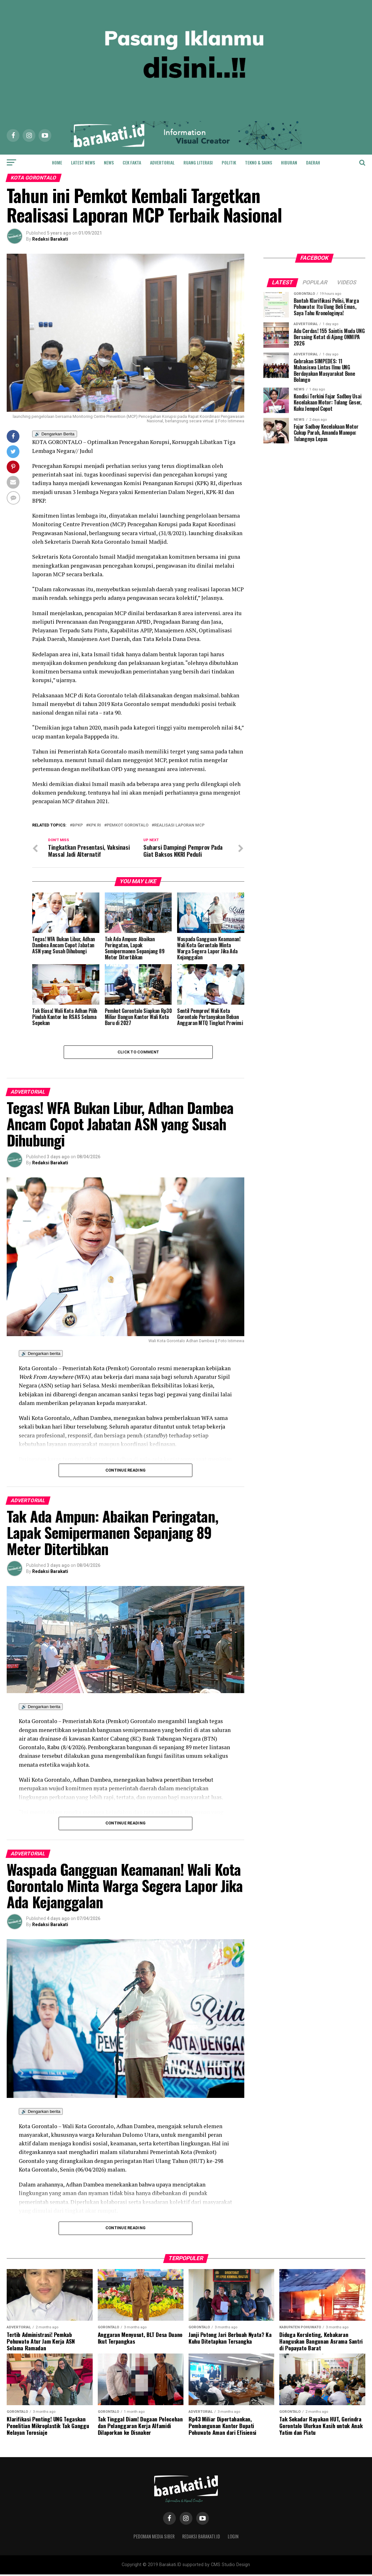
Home (57, 162)
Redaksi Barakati (50, 239)
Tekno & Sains (258, 162)
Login (233, 2538)
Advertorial (162, 162)
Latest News (83, 162)
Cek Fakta (132, 162)
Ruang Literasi (198, 162)
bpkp (77, 825)
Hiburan (289, 162)
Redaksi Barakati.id (201, 2538)
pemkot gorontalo (127, 825)
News (109, 162)
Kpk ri (95, 825)
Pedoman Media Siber (154, 2538)
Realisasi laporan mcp (179, 825)
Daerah (313, 162)
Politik (229, 162)
